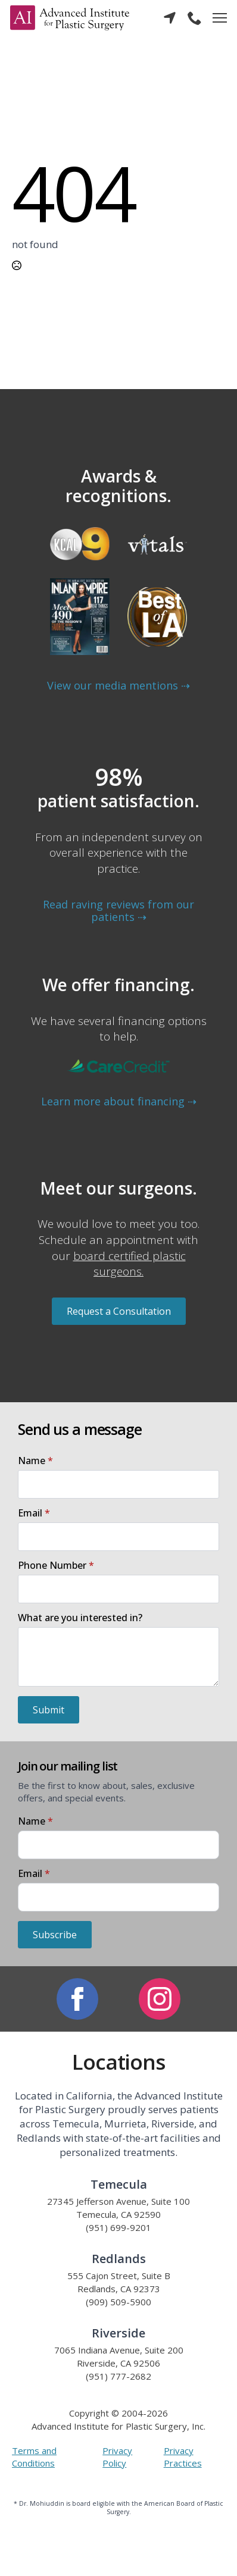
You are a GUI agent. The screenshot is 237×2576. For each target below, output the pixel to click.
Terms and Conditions (34, 2457)
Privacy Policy (117, 2457)
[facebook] (77, 1999)
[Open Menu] (220, 18)
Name (35, 1460)
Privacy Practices (183, 2457)
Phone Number (56, 1565)
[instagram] (159, 1999)
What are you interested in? (80, 1617)
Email (34, 1513)
